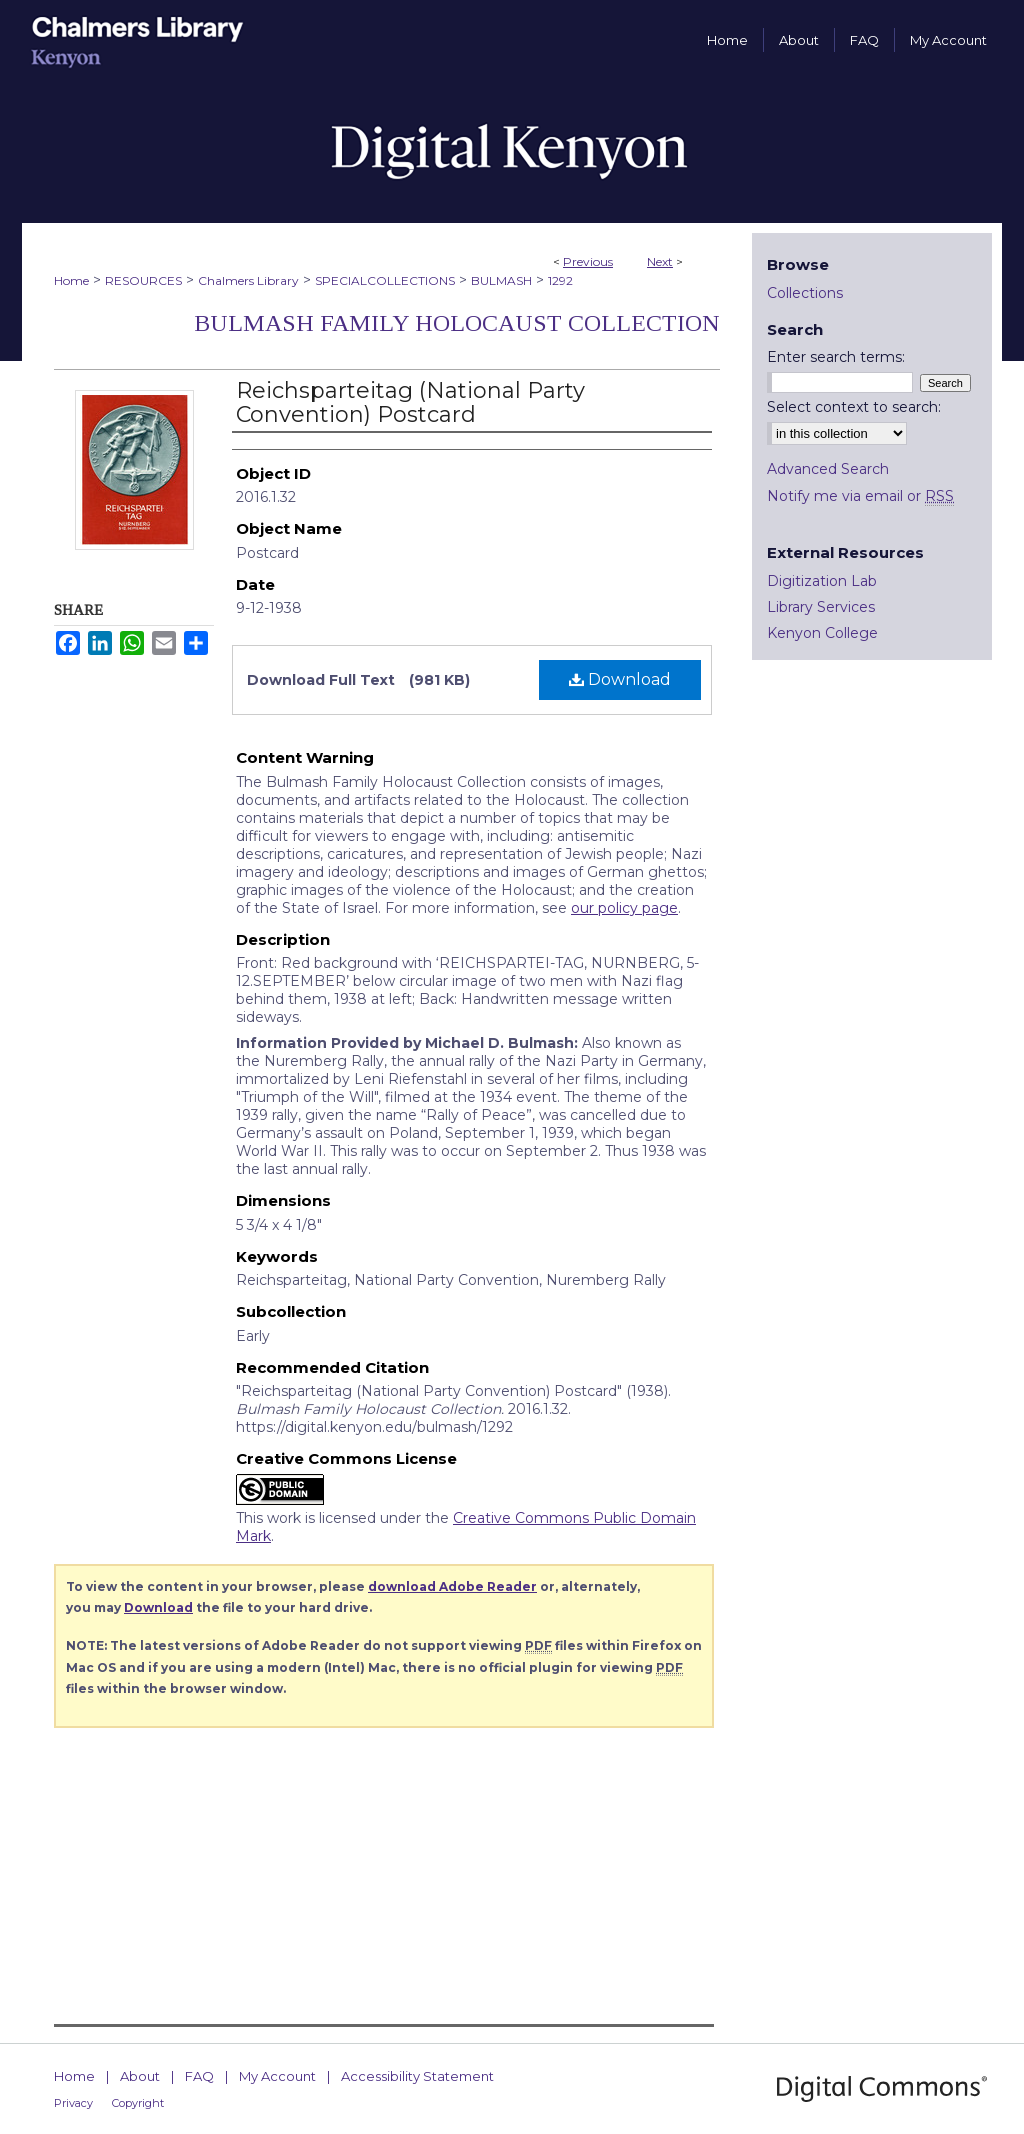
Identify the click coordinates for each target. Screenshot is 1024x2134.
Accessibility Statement (417, 2076)
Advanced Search (828, 469)
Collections (805, 293)
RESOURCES (143, 280)
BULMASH (501, 280)
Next (660, 261)
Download (620, 679)
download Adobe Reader (452, 1586)
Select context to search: (854, 407)
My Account (277, 2076)
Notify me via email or (860, 496)
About (140, 2076)
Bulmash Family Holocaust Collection (457, 323)
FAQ (199, 2076)
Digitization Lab (822, 581)
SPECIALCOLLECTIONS (385, 280)
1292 (560, 280)
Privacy (73, 2103)
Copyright (138, 2103)
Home (71, 280)
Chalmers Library (248, 280)
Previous (588, 261)
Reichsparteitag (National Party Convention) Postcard (410, 402)
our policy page (624, 908)
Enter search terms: (836, 357)
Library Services (821, 607)
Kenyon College (822, 633)
